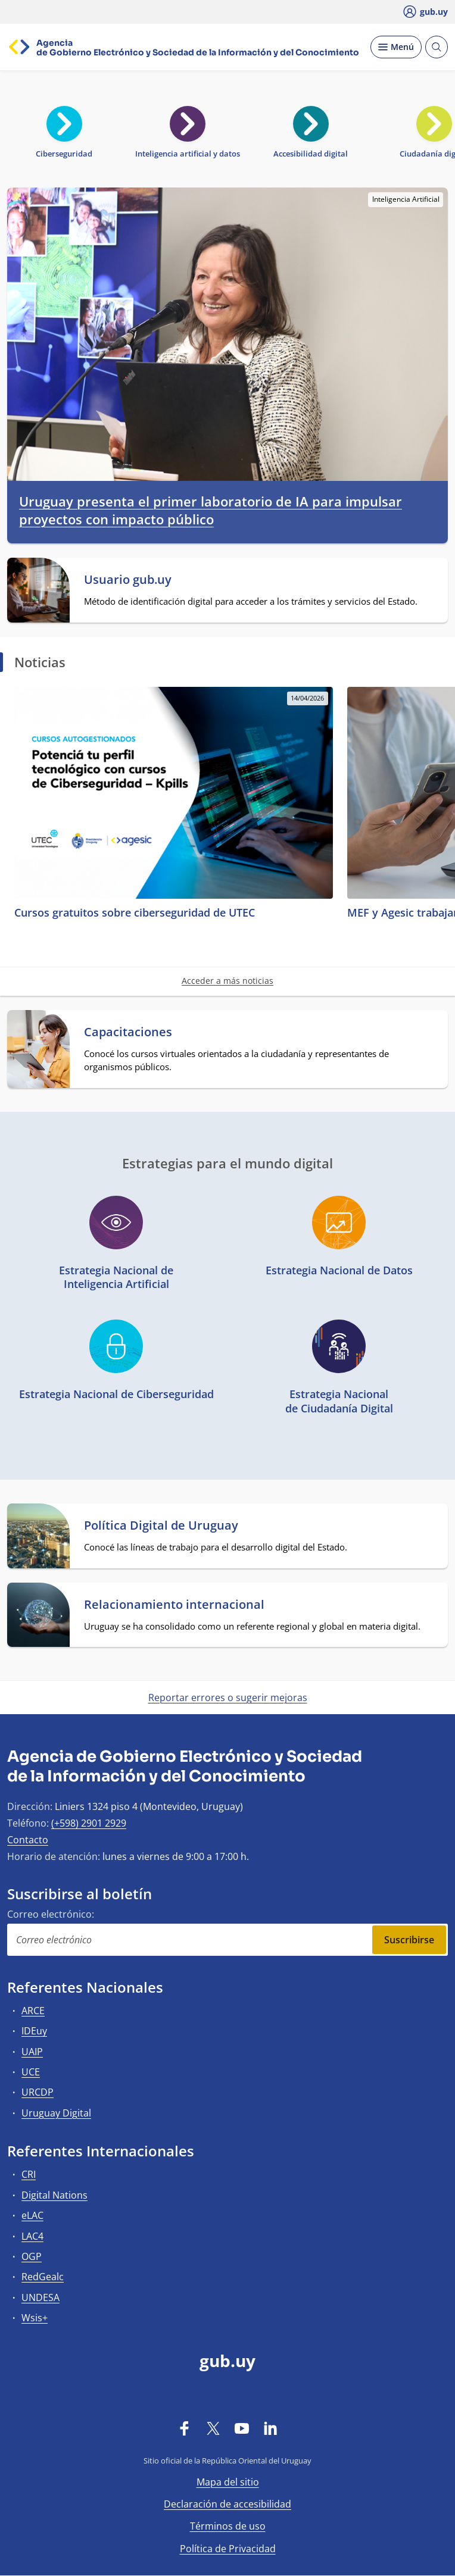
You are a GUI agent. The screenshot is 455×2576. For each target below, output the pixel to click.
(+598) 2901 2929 (88, 1823)
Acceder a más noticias (227, 980)
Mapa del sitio (228, 2482)
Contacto (27, 1839)
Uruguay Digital (56, 2112)
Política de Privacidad (228, 2548)
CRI (28, 2174)
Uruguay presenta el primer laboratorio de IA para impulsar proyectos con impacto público (210, 510)
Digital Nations (54, 2195)
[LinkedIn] (270, 2427)
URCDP (37, 2092)
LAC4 (32, 2236)
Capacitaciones (128, 1032)
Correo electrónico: (50, 1914)
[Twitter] (213, 2427)
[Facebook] (184, 2427)
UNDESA (40, 2297)
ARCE (33, 2010)
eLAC (32, 2215)
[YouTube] (242, 2427)
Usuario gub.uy (128, 579)
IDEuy (34, 2030)
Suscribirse (409, 1939)
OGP (31, 2256)
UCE (30, 2071)
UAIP (32, 2051)
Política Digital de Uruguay (161, 1525)
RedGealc (42, 2276)
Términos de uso (228, 2526)
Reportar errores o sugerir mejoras (227, 1697)
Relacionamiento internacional (174, 1604)
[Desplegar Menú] (396, 47)
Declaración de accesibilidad (227, 2504)
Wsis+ (34, 2317)
